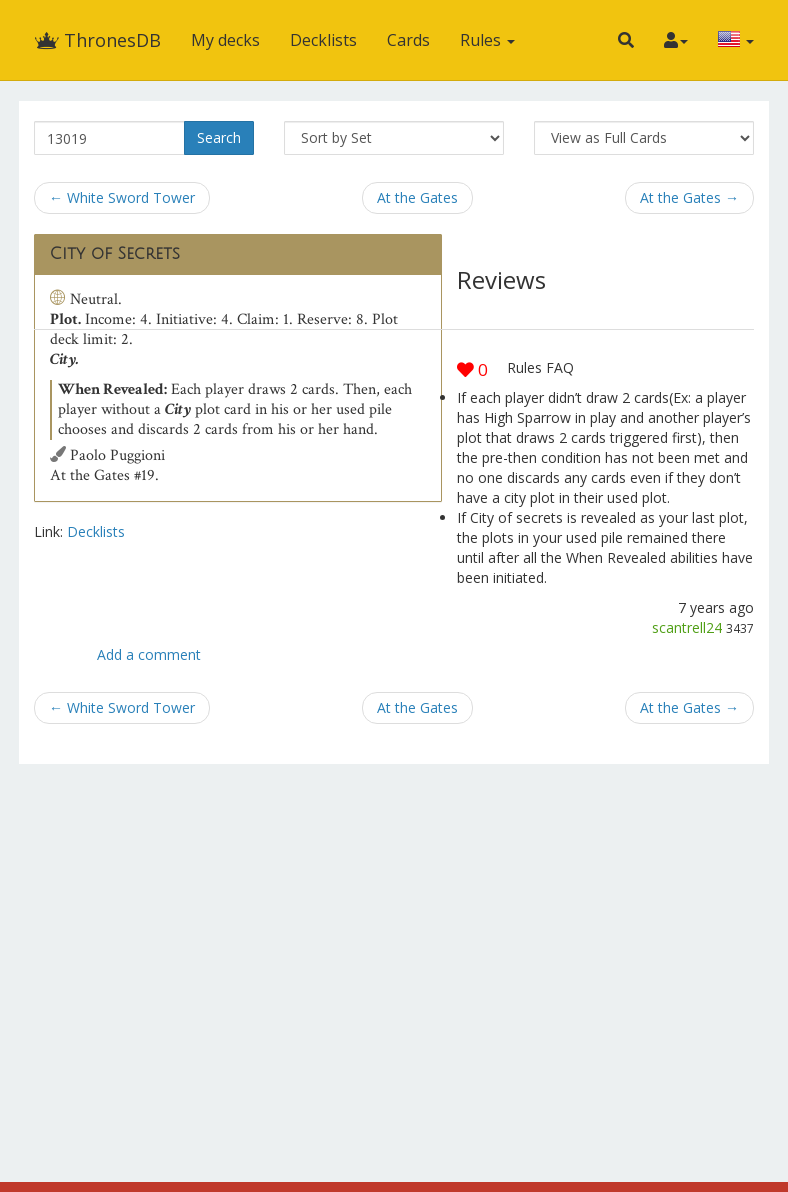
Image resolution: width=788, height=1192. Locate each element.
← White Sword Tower (122, 197)
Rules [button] (487, 40)
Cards (408, 40)
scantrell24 (687, 627)
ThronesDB (97, 40)
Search (219, 137)
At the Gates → (689, 197)
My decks (225, 40)
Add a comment (149, 654)
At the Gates (417, 197)
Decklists (323, 40)
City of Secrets (115, 254)
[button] (626, 40)
